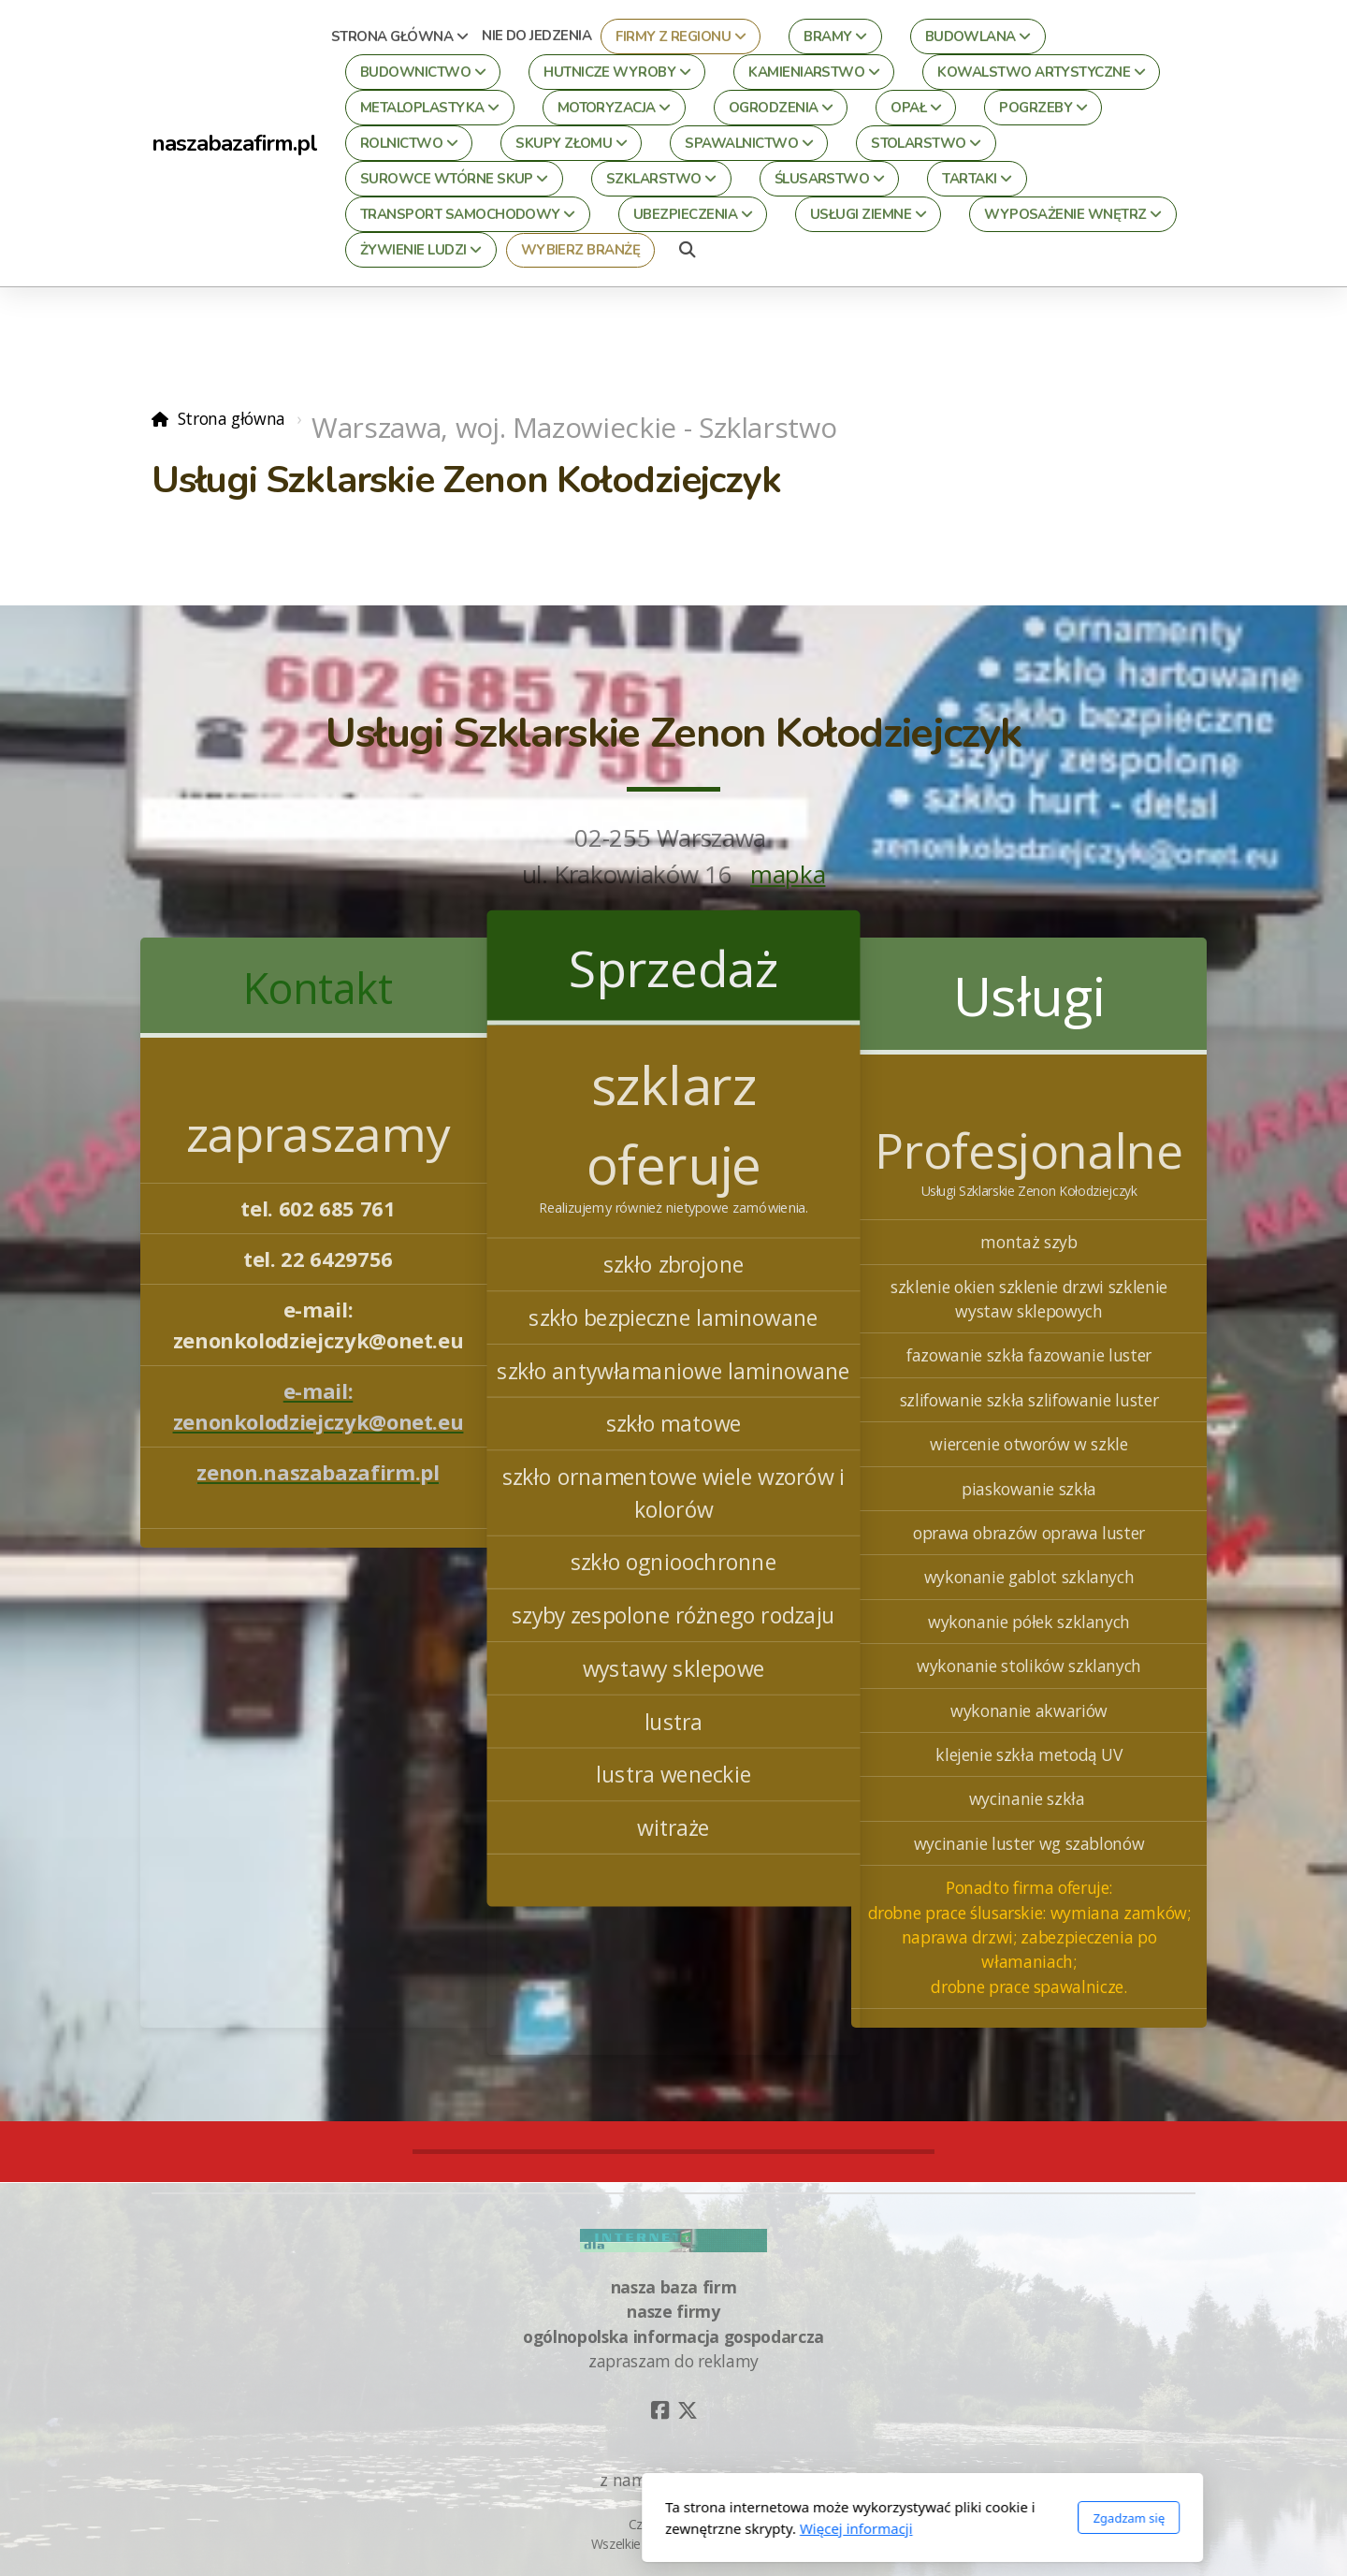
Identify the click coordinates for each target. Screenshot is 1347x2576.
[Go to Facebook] (659, 2410)
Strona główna (231, 418)
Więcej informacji (607, 2528)
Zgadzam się (880, 2518)
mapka (787, 874)
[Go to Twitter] (688, 2410)
